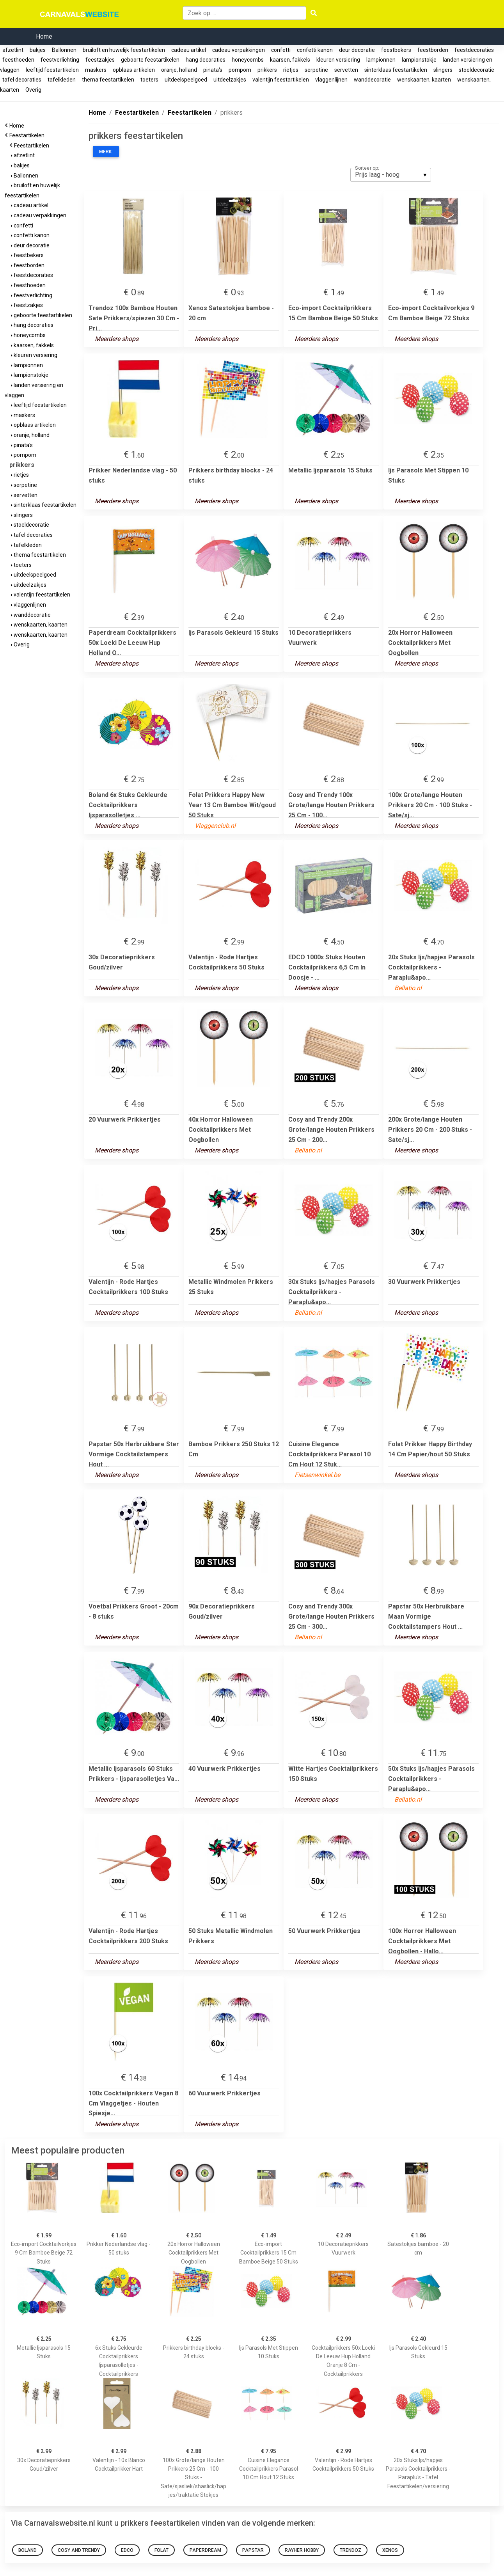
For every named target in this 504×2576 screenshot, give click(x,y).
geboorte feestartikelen (150, 60)
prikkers (267, 70)
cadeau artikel (188, 50)
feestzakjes (100, 60)
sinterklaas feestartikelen (395, 70)
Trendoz (350, 2550)
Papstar (253, 2550)
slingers (443, 70)
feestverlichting (60, 60)
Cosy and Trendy (79, 2550)
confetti (281, 50)
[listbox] (390, 175)
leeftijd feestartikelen (52, 70)
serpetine (316, 70)
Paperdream (205, 2550)
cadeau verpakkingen (238, 50)
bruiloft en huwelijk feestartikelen (123, 50)
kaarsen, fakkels (290, 60)
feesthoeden (18, 60)
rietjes (291, 70)
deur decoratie (357, 50)
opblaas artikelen (133, 70)
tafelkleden (61, 79)
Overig (33, 90)
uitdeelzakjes (229, 79)
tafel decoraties (22, 79)
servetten (346, 70)
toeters (149, 79)
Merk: (106, 151)
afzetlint (13, 50)
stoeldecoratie (476, 70)
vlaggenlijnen (331, 79)
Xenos (390, 2550)
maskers (96, 70)
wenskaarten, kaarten (424, 79)
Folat (161, 2550)
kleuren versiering (338, 60)
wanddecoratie (372, 79)
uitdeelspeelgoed (185, 79)
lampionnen (381, 60)
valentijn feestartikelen (280, 79)
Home (44, 36)
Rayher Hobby (302, 2550)
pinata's (213, 70)
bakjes (37, 50)
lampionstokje (419, 60)
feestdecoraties (474, 50)
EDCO (127, 2550)
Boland (27, 2550)
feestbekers (396, 50)
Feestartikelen (28, 135)
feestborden (433, 50)
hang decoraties (205, 60)
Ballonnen (64, 50)
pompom (240, 70)
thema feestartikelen (108, 79)
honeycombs (247, 60)
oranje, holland (179, 70)
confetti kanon (315, 50)
